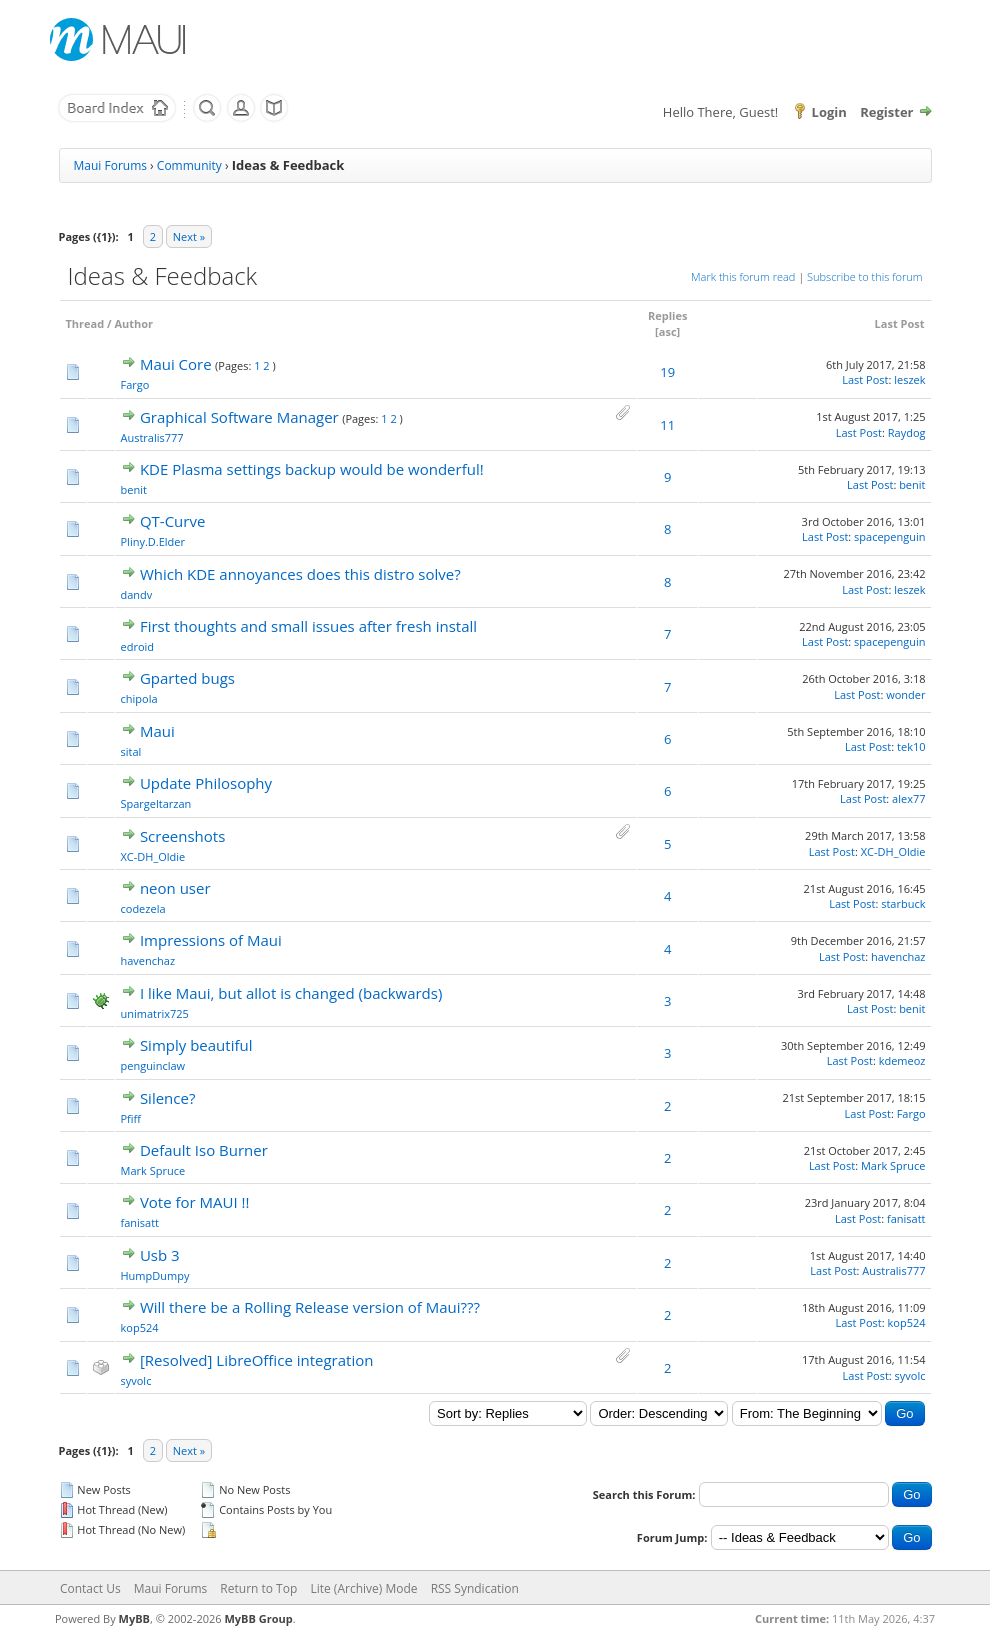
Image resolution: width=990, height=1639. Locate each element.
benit (134, 489)
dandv (137, 594)
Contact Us (90, 1588)
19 (667, 372)
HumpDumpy (155, 1275)
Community (189, 165)
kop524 (140, 1327)
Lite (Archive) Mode (363, 1588)
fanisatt (140, 1222)
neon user (175, 888)
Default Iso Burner (204, 1150)
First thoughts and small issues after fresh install (308, 626)
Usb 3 (160, 1255)
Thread (85, 323)
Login (829, 112)
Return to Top (258, 1588)
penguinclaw (153, 1065)
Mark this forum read (743, 276)
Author (133, 323)
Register (886, 112)
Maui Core (176, 364)
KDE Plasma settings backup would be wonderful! (312, 469)
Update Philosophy (206, 783)
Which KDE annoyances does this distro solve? (300, 574)
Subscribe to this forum (864, 276)
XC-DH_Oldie (153, 856)
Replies (667, 315)
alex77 (908, 798)
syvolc (136, 1380)
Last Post (900, 323)
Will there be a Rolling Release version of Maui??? (310, 1307)
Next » (189, 236)
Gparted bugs (187, 678)
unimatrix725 (155, 1013)
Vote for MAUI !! (195, 1202)
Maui (157, 731)
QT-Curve (172, 521)
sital (131, 751)
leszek (909, 379)
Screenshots (182, 836)
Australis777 (152, 437)
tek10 (911, 746)
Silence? (168, 1098)
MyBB (134, 1618)
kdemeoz (902, 1060)
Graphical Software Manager (239, 417)
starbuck (903, 903)
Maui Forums (110, 165)
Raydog (907, 432)
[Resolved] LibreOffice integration (257, 1360)
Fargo (135, 384)
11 (667, 425)
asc (668, 331)
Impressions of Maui (211, 940)
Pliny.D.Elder (153, 541)
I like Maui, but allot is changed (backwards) (291, 993)
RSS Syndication (475, 1588)
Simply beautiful (196, 1045)
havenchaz (148, 960)
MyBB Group (258, 1618)
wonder (905, 694)
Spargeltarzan (156, 803)
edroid (138, 646)
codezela (143, 908)
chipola (139, 698)
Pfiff (131, 1118)
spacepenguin (889, 536)
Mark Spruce (153, 1170)
